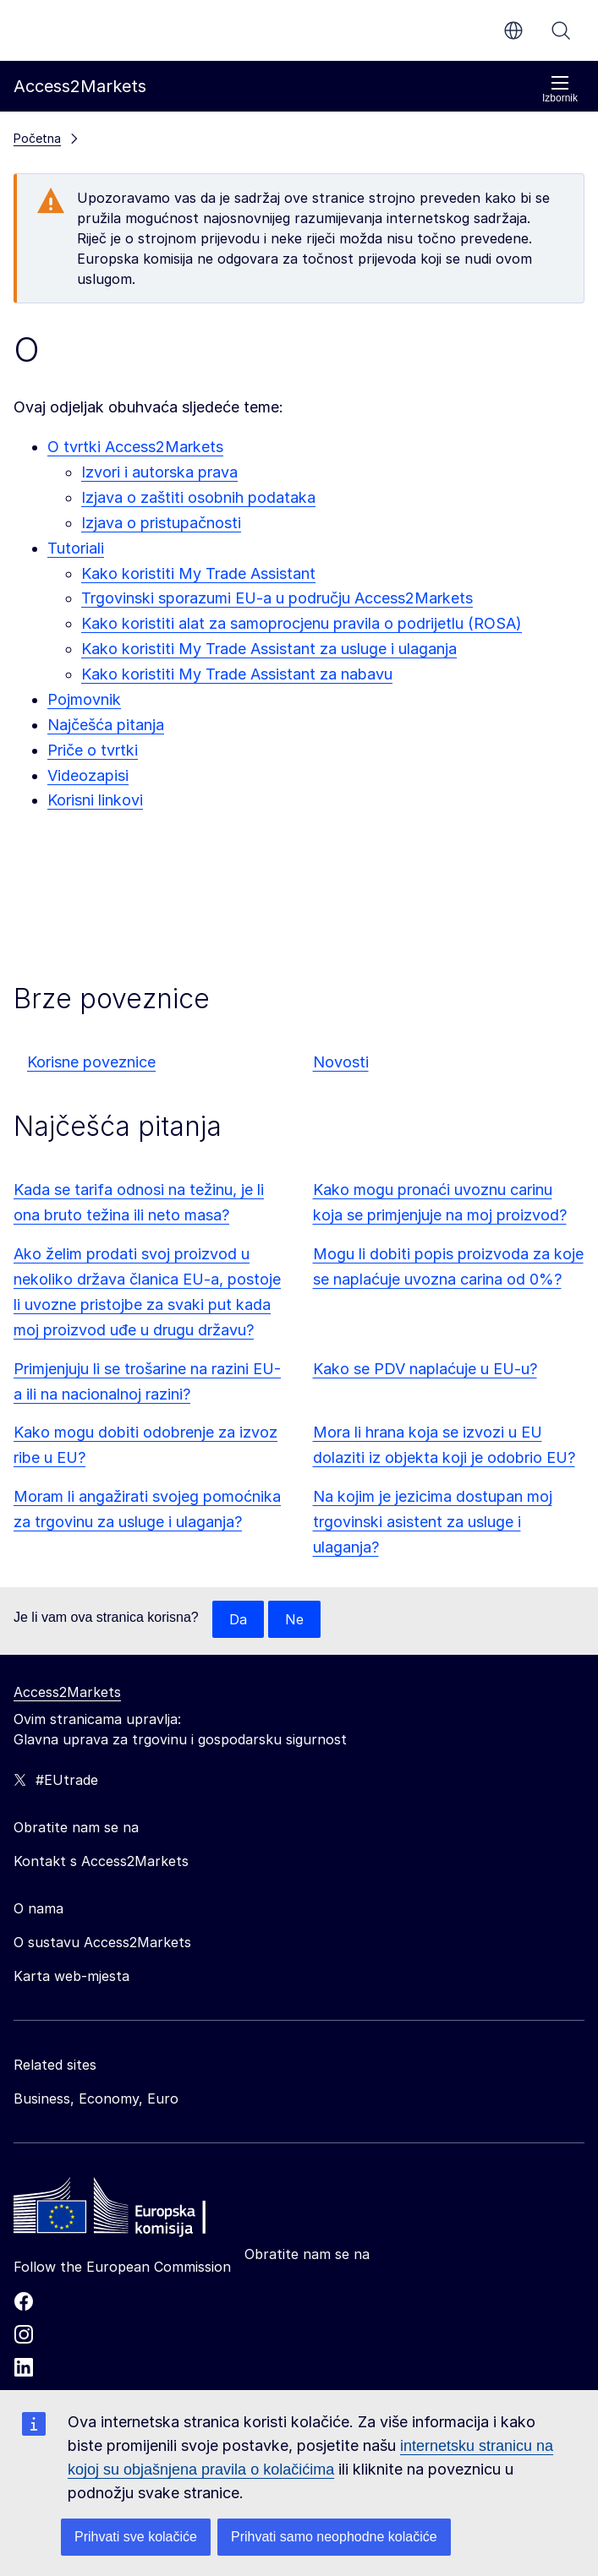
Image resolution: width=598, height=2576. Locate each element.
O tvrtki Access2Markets (135, 447)
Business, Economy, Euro (96, 2098)
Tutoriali (75, 548)
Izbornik (560, 89)
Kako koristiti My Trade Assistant (198, 573)
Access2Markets (67, 1692)
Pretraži (561, 30)
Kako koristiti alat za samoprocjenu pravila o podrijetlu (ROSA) (301, 623)
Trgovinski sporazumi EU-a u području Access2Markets (277, 598)
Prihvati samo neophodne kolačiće (334, 2537)
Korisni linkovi (95, 800)
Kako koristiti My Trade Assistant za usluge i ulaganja (269, 649)
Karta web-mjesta (71, 1975)
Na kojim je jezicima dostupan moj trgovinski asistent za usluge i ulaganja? (432, 1521)
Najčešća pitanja (105, 725)
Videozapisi (88, 775)
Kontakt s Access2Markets (101, 1861)
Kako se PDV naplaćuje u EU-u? (425, 1369)
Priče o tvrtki (92, 750)
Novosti (341, 1062)
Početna (37, 138)
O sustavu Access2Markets (102, 1942)
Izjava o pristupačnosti (161, 523)
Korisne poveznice (91, 1062)
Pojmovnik (84, 699)
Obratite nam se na (307, 2254)
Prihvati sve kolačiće (135, 2537)
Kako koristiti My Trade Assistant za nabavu (236, 674)
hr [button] (513, 30)
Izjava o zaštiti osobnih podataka (198, 497)
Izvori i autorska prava (159, 472)
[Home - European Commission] (136, 2210)
